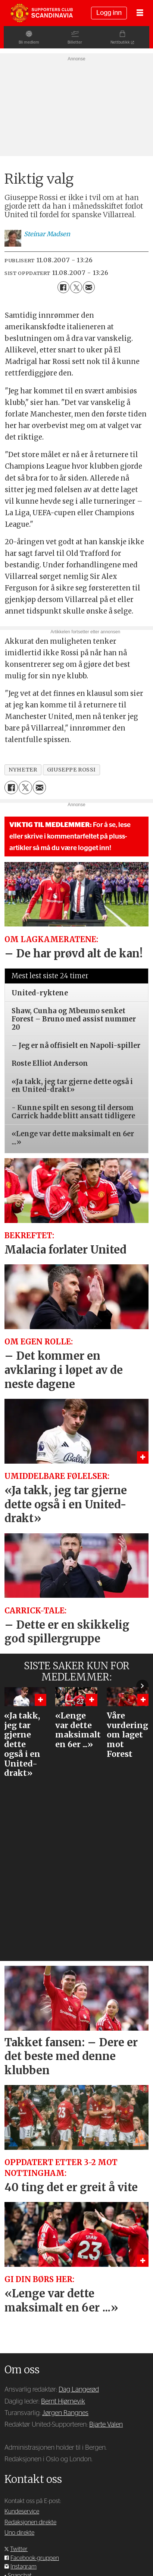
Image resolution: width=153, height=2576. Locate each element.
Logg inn (109, 12)
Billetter (75, 42)
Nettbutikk (124, 42)
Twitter (19, 2549)
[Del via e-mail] (89, 287)
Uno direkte (19, 2533)
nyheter (23, 769)
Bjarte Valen (106, 2424)
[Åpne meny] (140, 13)
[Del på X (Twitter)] (76, 287)
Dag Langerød (79, 2389)
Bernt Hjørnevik (63, 2401)
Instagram (23, 2567)
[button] (142, 1686)
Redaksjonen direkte (30, 2522)
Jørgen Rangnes (65, 2413)
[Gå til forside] (41, 13)
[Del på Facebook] (63, 287)
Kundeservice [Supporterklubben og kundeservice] (21, 2512)
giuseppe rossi (71, 769)
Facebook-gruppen (34, 2558)
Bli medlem (25, 42)
